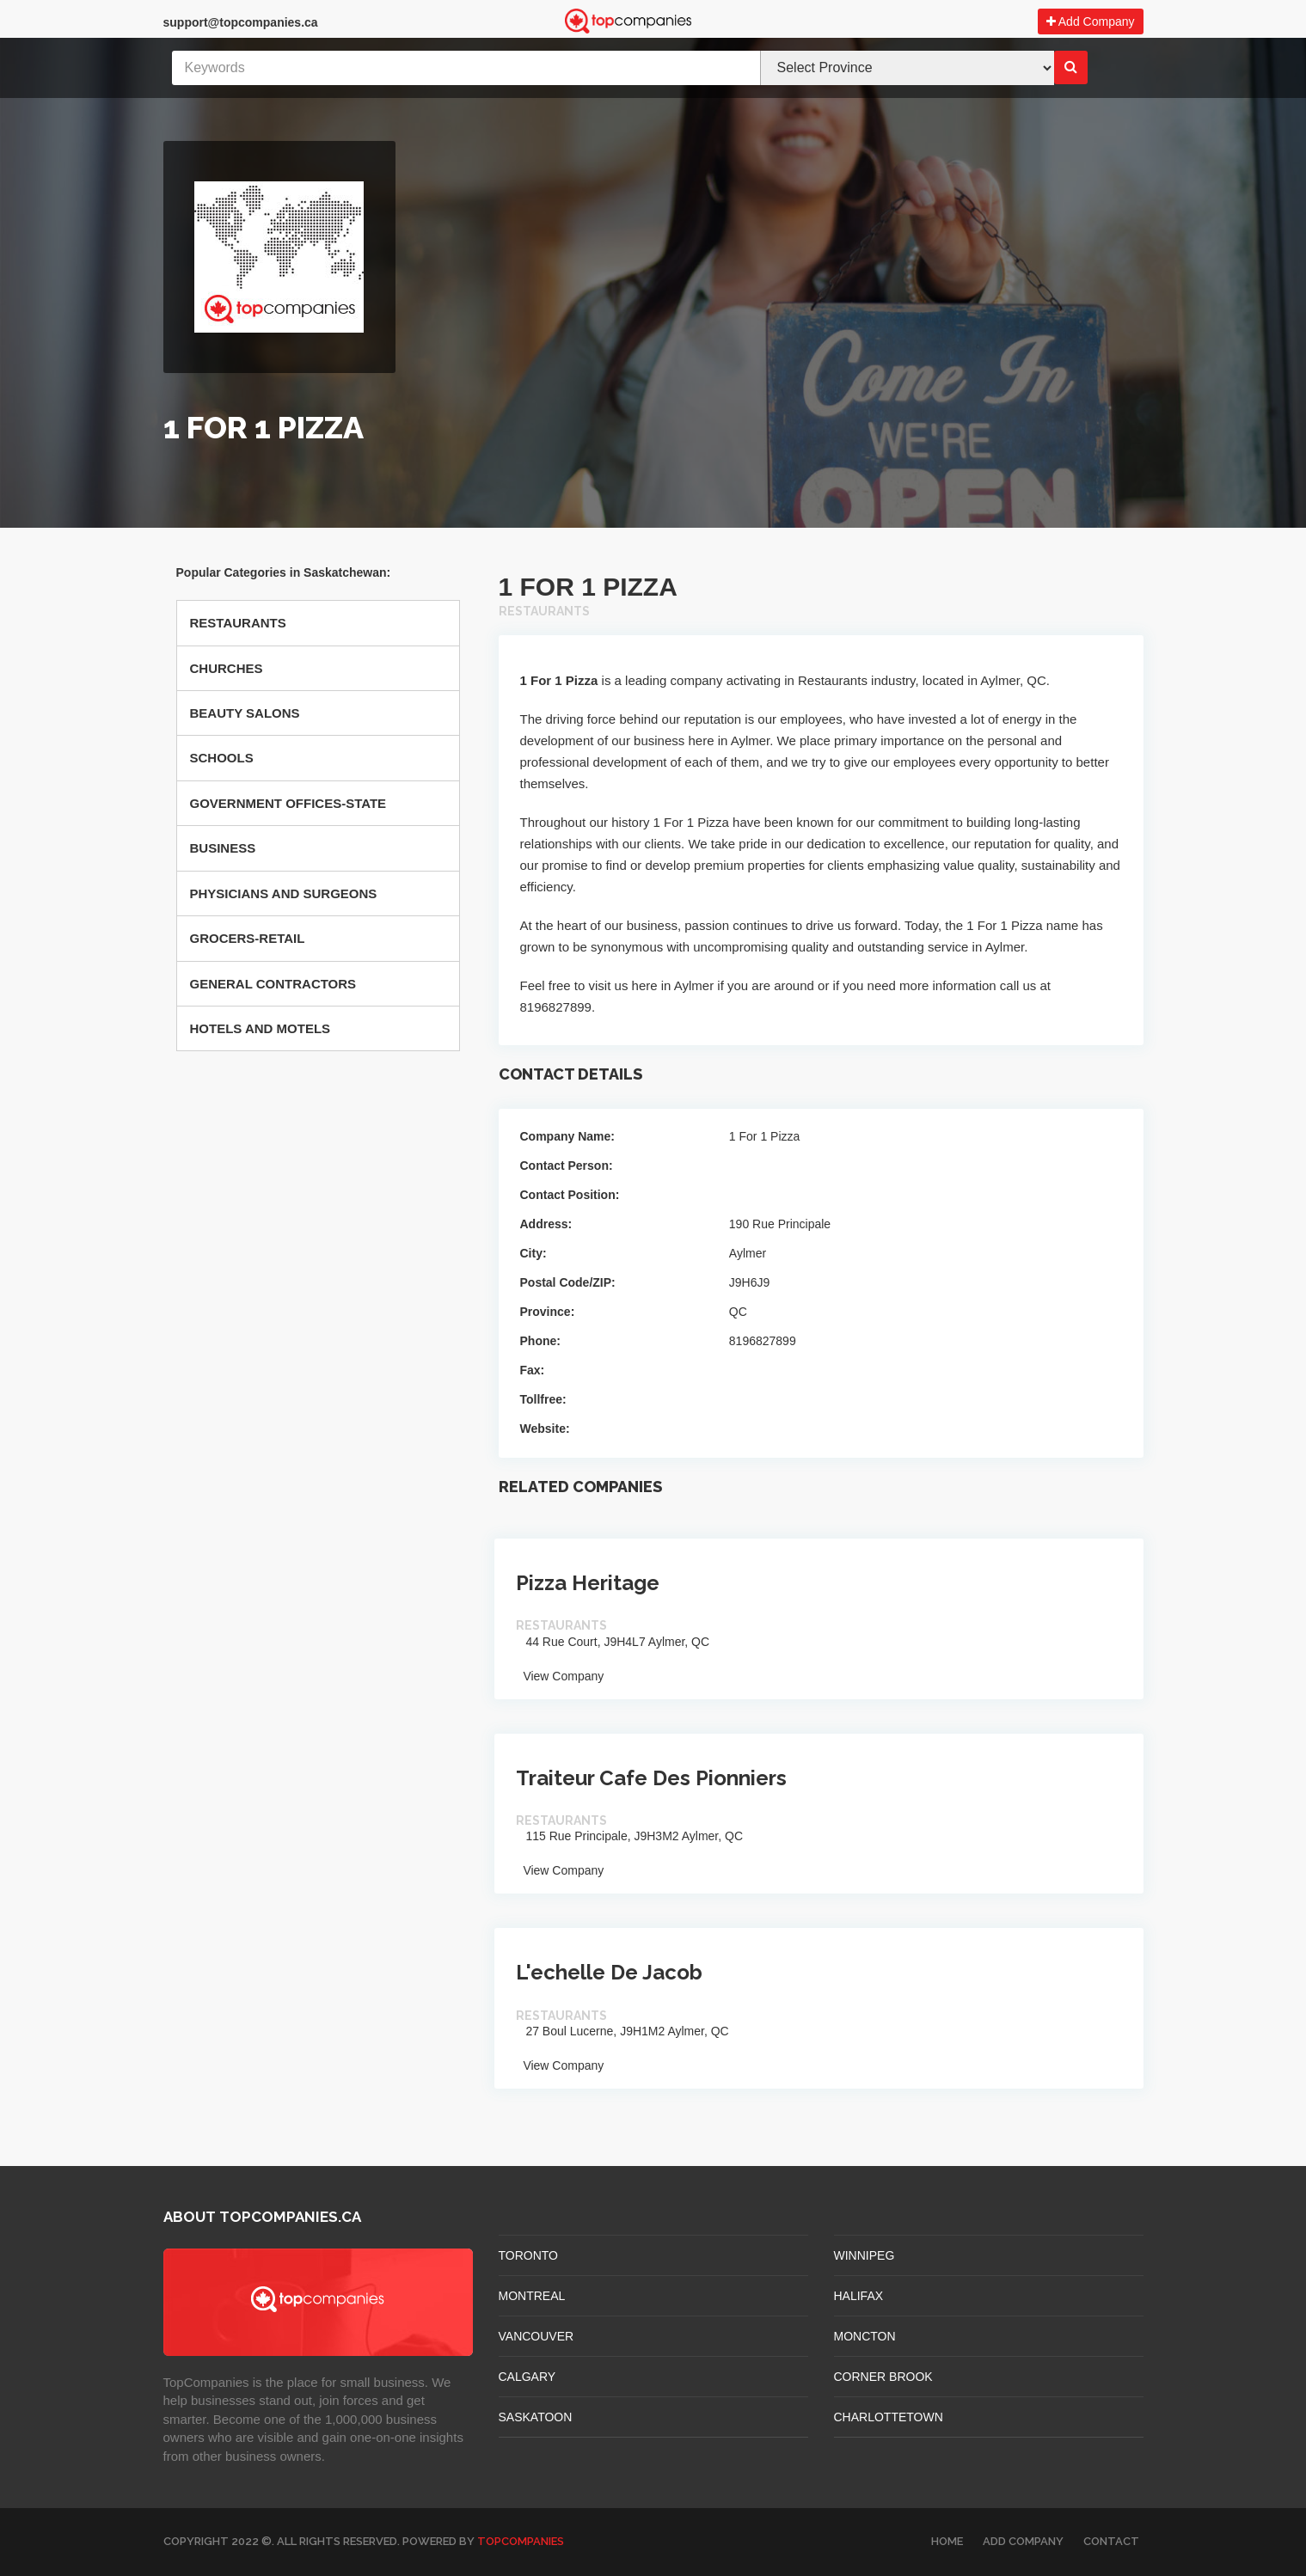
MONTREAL (532, 2296)
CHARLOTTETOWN (888, 2417)
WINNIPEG (864, 2255)
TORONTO (529, 2255)
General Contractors (273, 983)
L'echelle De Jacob (609, 1972)
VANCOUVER (536, 2336)
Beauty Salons (245, 713)
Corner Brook (883, 2376)
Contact (1111, 2541)
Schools (222, 757)
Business (223, 848)
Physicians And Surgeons (283, 893)
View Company (560, 1676)
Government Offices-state (288, 803)
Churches (226, 668)
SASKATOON (536, 2417)
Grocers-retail (247, 938)
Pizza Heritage (587, 1582)
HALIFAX (859, 2296)
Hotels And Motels (260, 1028)
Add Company (1090, 21)
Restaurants (238, 622)
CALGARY (527, 2376)
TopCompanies (520, 2541)
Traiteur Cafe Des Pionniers (651, 1777)
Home (947, 2541)
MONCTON (865, 2336)
